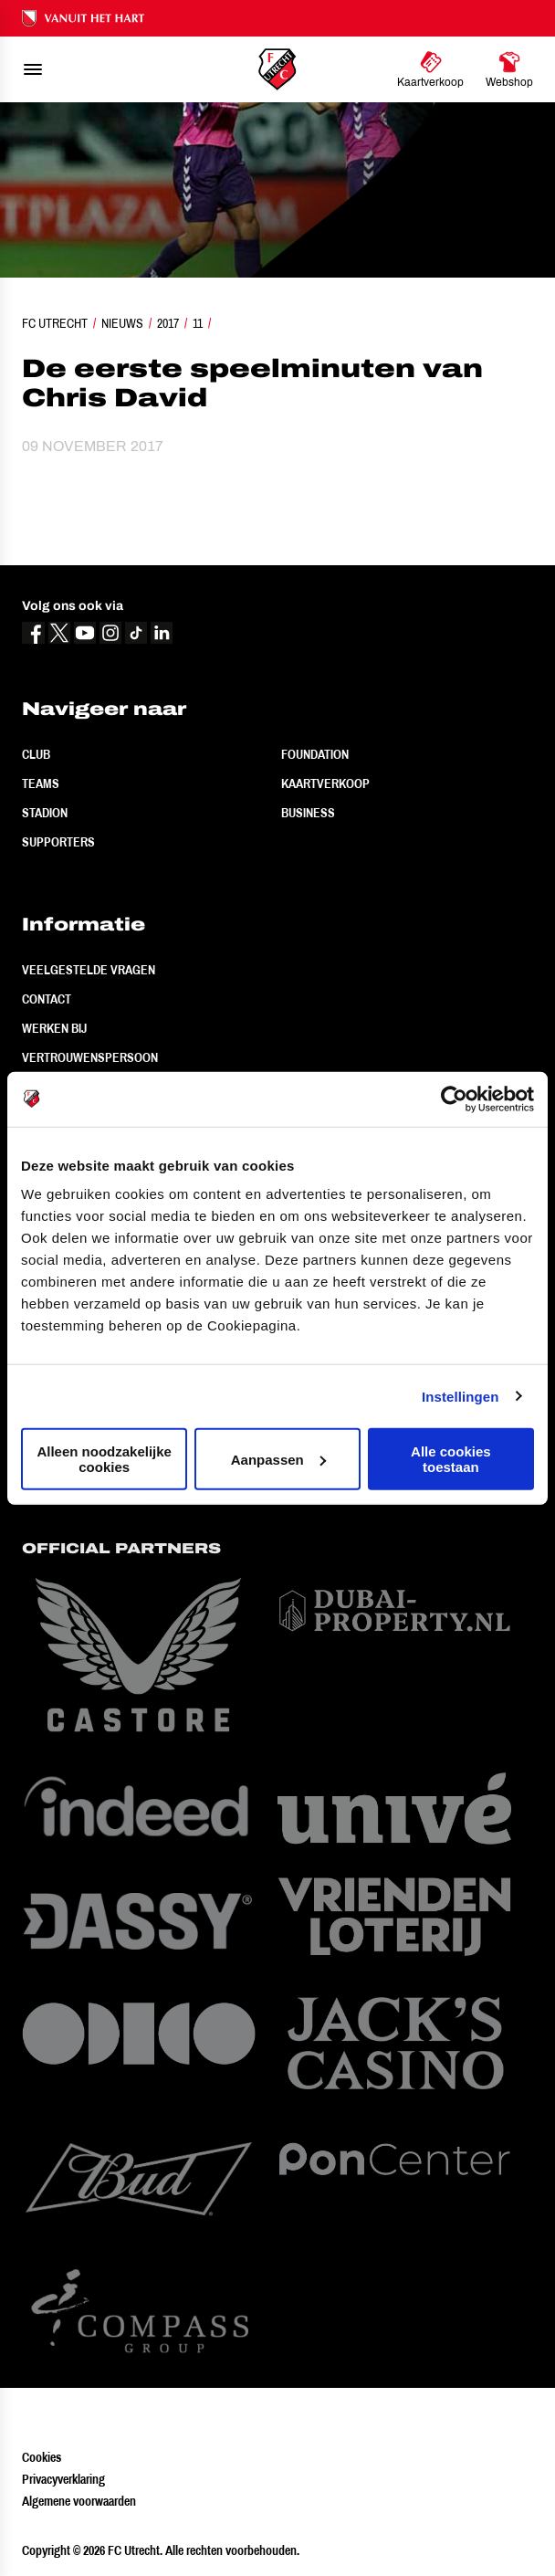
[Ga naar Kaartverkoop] (430, 69)
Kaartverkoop (325, 783)
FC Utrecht (55, 323)
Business (308, 812)
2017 (168, 323)
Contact (46, 999)
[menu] (33, 69)
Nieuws (122, 323)
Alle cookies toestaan (451, 1459)
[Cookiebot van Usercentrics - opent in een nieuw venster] (454, 1098)
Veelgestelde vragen (88, 970)
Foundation (315, 754)
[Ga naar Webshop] (509, 69)
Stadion (45, 812)
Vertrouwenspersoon (90, 1057)
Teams (40, 783)
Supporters (58, 842)
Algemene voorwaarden (79, 2501)
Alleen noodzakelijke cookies (104, 1459)
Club (36, 754)
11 (198, 323)
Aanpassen (278, 1459)
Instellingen (460, 1396)
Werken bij (54, 1028)
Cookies (41, 2457)
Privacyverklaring (63, 2479)
